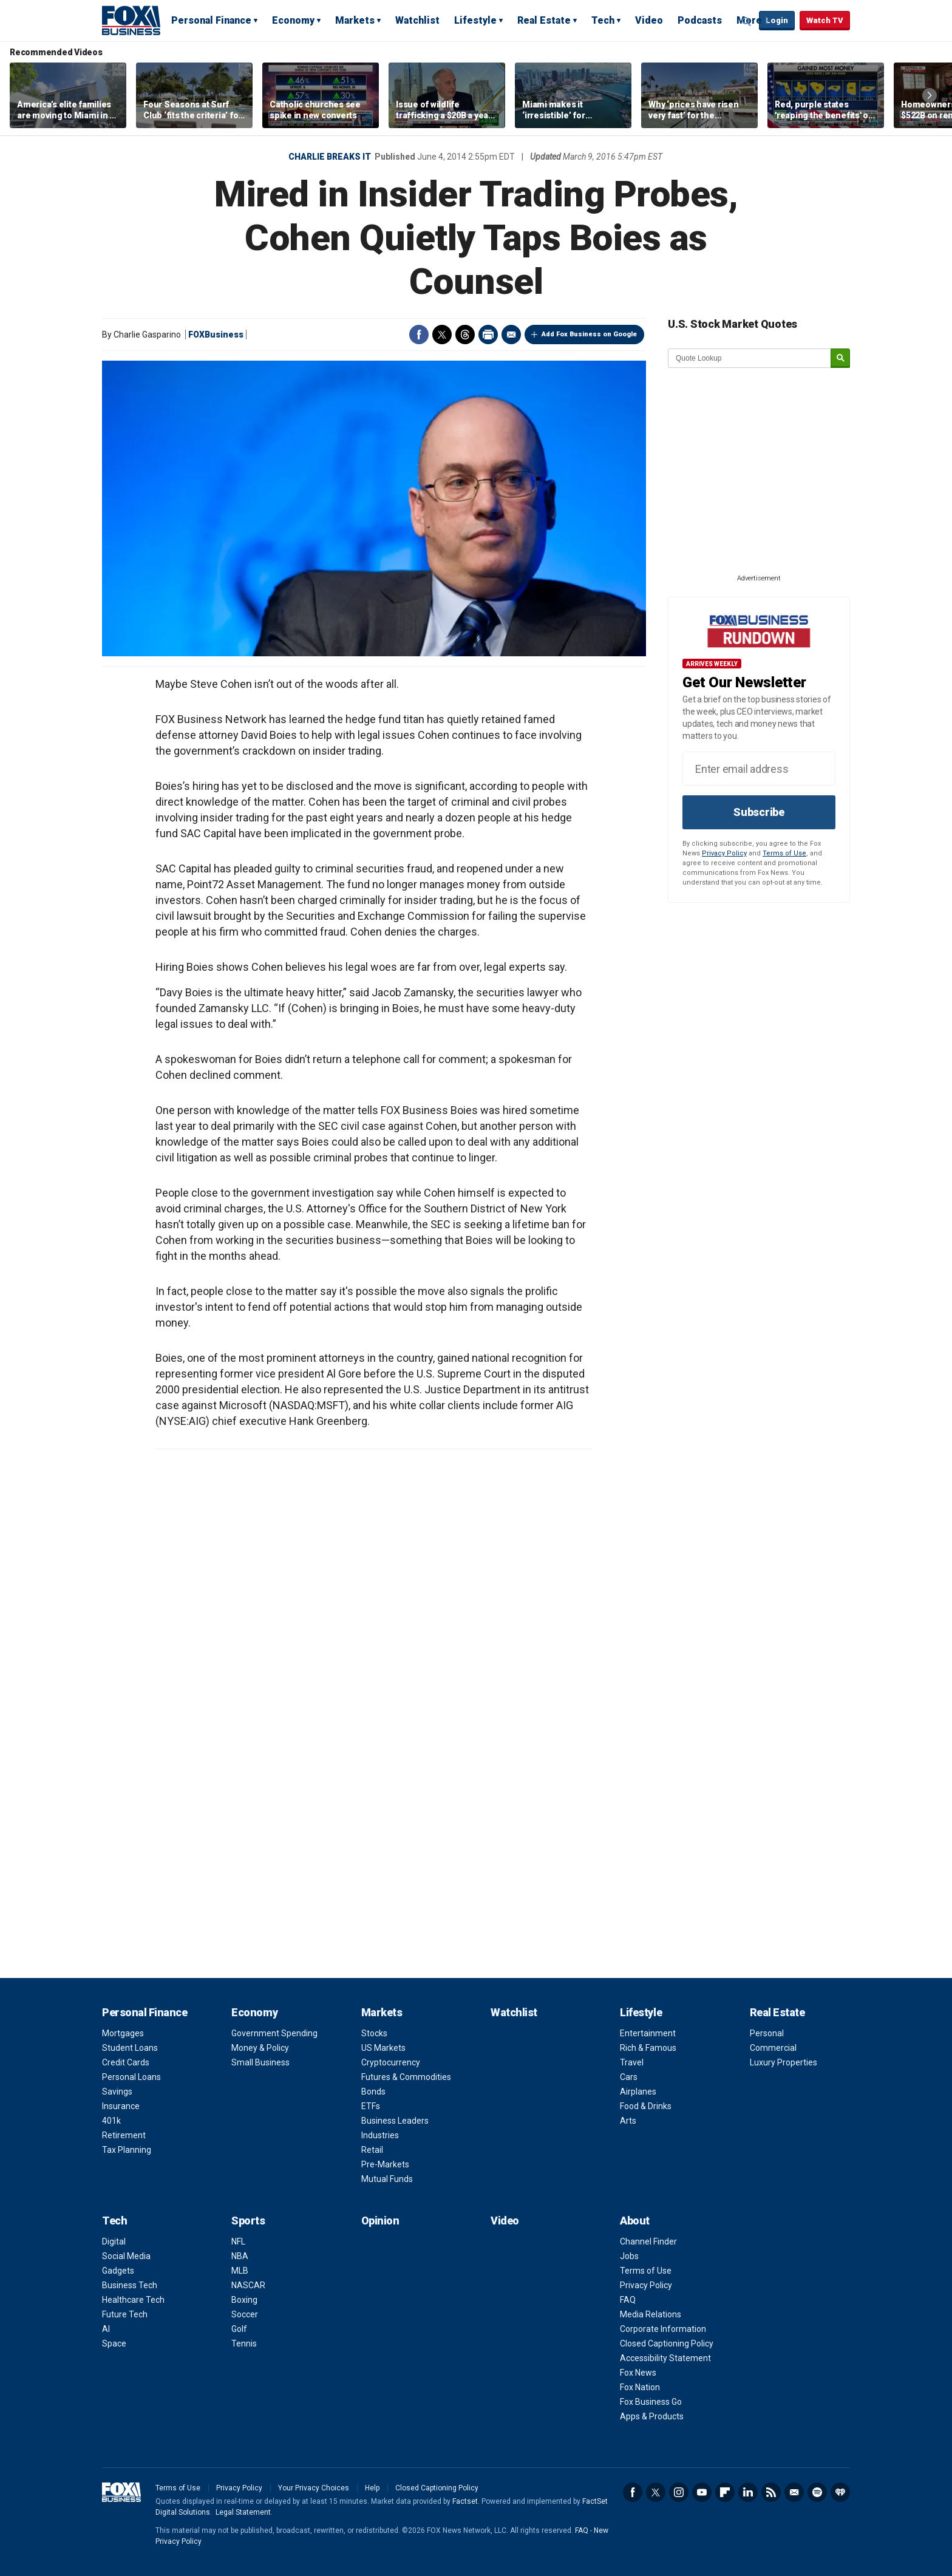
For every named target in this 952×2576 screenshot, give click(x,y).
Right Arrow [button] (929, 95)
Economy (293, 20)
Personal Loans (131, 2077)
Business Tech (129, 2285)
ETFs (370, 2106)
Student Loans (130, 2048)
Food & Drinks (646, 2106)
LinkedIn (748, 2492)
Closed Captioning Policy (666, 2343)
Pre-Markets (385, 2164)
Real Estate (544, 20)
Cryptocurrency (390, 2062)
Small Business (260, 2062)
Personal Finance (211, 20)
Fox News (638, 2372)
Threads (465, 334)
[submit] (840, 358)
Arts (628, 2121)
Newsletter (794, 2492)
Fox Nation (640, 2387)
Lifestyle (475, 20)
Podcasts (700, 20)
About (635, 2220)
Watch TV (824, 20)
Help (372, 2488)
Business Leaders (395, 2121)
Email (511, 334)
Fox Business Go (651, 2402)
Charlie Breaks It (329, 156)
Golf (239, 2329)
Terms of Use (784, 853)
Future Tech (125, 2314)
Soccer (244, 2314)
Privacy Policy (724, 853)
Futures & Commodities (406, 2077)
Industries (380, 2135)
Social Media (126, 2256)
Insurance (121, 2106)
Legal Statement (243, 2512)
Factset (465, 2501)
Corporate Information (663, 2329)
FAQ (628, 2300)
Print (488, 334)
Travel (632, 2062)
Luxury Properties (783, 2062)
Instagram (678, 2492)
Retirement (124, 2135)
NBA (239, 2256)
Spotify (817, 2492)
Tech (602, 20)
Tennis (244, 2343)
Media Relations (650, 2314)
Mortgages (123, 2033)
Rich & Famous (648, 2048)
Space (114, 2343)
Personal (767, 2033)
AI (106, 2329)
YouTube (702, 2492)
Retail (372, 2150)
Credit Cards (125, 2062)
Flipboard (725, 2492)
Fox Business (131, 20)
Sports (248, 2220)
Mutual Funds (387, 2179)
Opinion (380, 2220)
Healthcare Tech (133, 2300)
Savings (117, 2091)
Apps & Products (652, 2416)
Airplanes (638, 2091)
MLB (239, 2270)
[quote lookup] (750, 358)
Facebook (419, 334)
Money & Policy (260, 2048)
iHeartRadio (840, 2492)
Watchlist (417, 20)
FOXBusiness (215, 334)
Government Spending (274, 2033)
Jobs (629, 2256)
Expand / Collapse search (746, 21)
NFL (238, 2241)
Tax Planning (126, 2150)
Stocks (374, 2033)
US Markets (383, 2048)
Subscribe (758, 812)
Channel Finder (648, 2241)
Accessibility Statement (665, 2358)
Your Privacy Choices (313, 2488)
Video (649, 20)
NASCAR (248, 2285)
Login (777, 20)
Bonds (373, 2091)
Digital (114, 2241)
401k (111, 2121)
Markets (355, 20)
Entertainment (648, 2033)
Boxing (244, 2300)
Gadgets (118, 2270)
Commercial (773, 2048)
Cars (629, 2077)
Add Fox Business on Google (589, 334)
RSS (771, 2492)
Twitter (442, 334)
